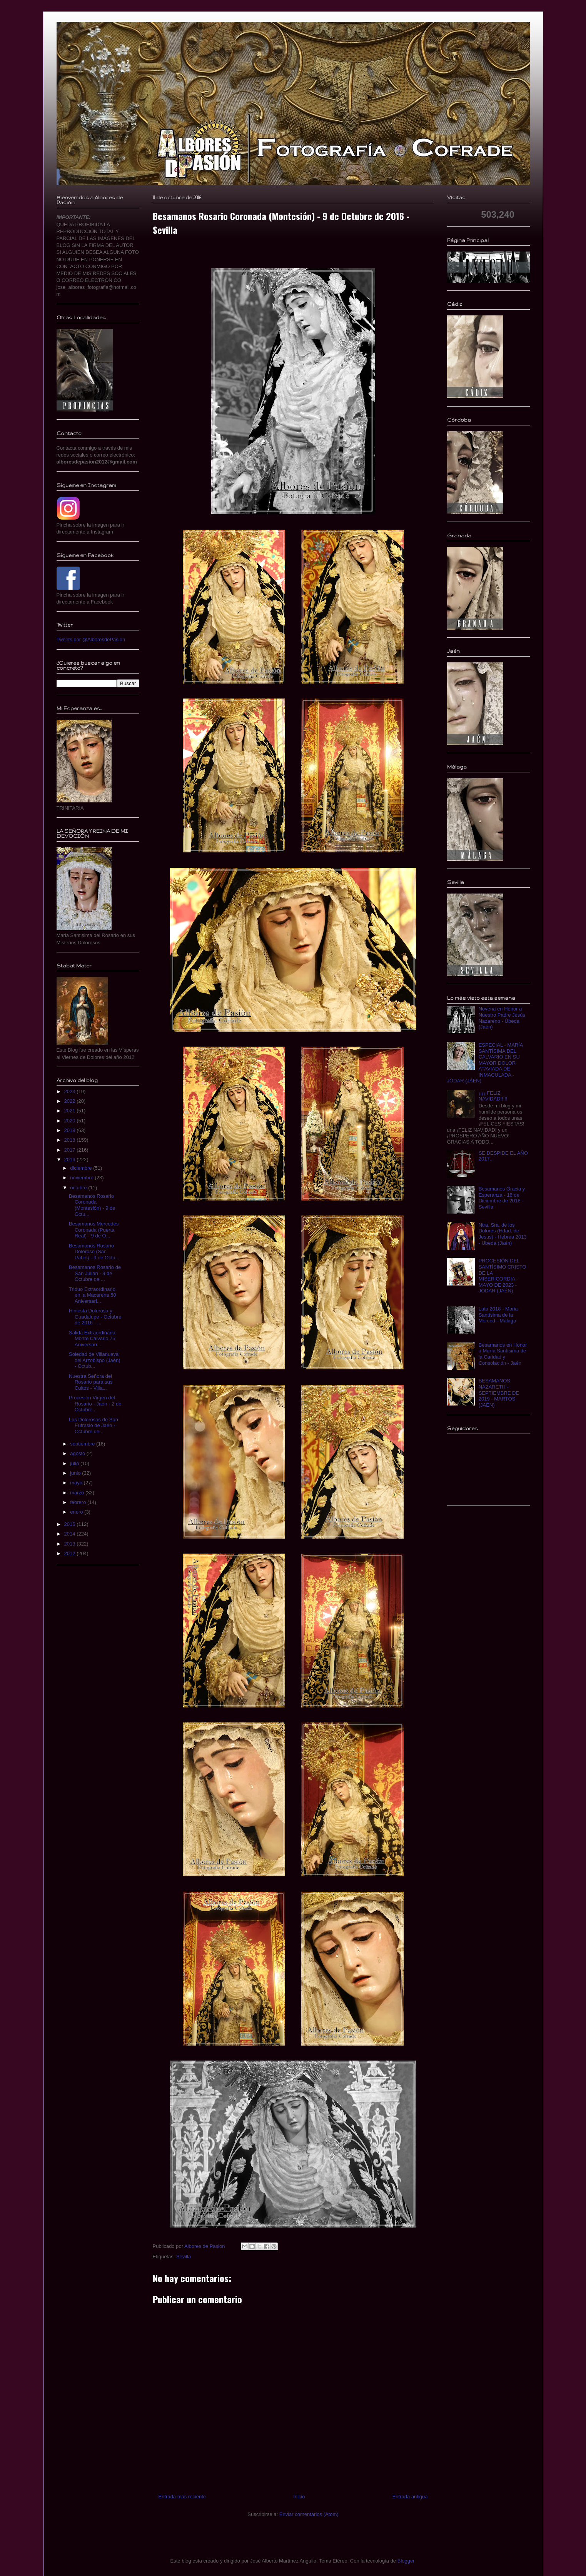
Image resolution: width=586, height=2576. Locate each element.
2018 (70, 1140)
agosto (78, 1453)
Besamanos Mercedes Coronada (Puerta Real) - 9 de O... (94, 1230)
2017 (70, 1150)
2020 (70, 1121)
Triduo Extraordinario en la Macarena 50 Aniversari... (92, 1295)
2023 (70, 1091)
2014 (70, 1534)
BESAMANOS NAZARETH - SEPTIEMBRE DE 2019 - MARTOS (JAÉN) (499, 1392)
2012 (70, 1553)
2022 (70, 1101)
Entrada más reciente (182, 2496)
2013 (70, 1544)
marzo (77, 1493)
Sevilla (183, 2256)
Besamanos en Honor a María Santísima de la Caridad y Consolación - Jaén (503, 1354)
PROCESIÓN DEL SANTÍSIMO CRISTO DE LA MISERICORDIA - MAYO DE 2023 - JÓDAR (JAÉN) (502, 1276)
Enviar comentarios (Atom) (309, 2514)
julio (75, 1463)
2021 (70, 1111)
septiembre (83, 1444)
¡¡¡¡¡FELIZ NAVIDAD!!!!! (493, 1096)
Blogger (405, 2561)
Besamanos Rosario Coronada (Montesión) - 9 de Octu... (92, 1205)
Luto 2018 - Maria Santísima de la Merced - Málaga (498, 1315)
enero (77, 1512)
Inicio (299, 2496)
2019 (70, 1130)
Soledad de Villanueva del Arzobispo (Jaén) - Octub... (94, 1360)
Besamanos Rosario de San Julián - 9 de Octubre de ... (95, 1273)
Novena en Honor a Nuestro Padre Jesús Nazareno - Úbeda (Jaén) (502, 1018)
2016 (70, 1159)
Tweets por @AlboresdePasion (91, 639)
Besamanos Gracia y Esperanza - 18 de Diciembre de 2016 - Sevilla (502, 1198)
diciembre (81, 1168)
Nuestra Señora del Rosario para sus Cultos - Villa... (90, 1382)
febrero (78, 1502)
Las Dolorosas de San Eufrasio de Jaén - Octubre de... (93, 1425)
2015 (70, 1524)
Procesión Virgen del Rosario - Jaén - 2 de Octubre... (95, 1403)
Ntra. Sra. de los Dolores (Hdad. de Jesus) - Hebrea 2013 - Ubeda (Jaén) (503, 1234)
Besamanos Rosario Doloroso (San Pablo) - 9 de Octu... (94, 1251)
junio (76, 1473)
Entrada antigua (410, 2496)
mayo (76, 1483)
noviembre (82, 1177)
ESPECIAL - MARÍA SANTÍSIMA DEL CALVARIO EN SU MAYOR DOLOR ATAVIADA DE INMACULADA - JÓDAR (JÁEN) (485, 1063)
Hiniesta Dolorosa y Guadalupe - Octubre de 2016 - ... (95, 1317)
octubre (79, 1187)
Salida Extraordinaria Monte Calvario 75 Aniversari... (92, 1338)
